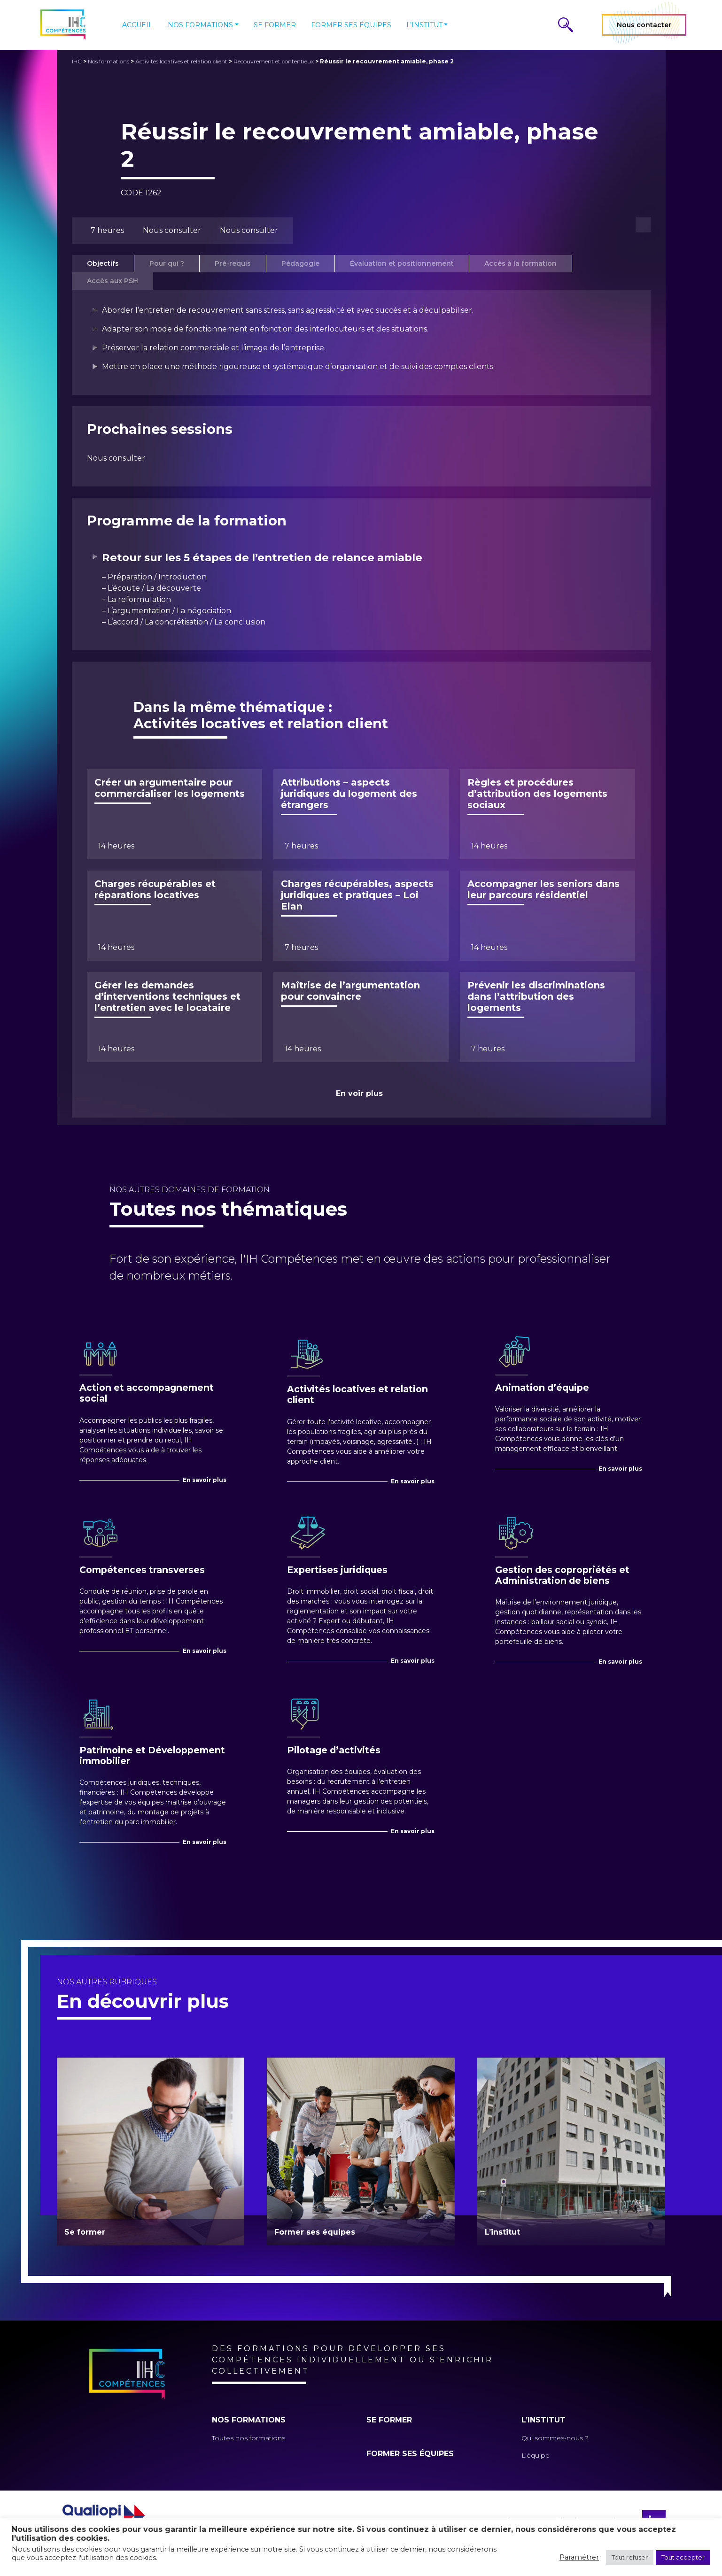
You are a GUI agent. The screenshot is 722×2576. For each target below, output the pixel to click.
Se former (275, 25)
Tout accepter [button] (683, 2557)
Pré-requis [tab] (233, 263)
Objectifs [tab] (103, 263)
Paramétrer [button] (579, 2557)
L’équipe (535, 2455)
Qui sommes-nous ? (555, 2438)
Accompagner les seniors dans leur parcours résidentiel (543, 889)
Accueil (137, 25)
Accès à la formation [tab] (520, 263)
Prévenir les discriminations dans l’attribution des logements (536, 996)
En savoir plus (204, 1479)
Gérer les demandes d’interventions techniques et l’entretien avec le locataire (167, 996)
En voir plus (359, 1093)
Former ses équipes (351, 25)
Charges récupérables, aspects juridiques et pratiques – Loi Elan (357, 895)
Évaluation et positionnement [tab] (402, 263)
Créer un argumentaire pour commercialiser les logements (169, 788)
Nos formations (200, 25)
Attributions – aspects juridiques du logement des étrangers (349, 793)
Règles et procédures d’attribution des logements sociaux (537, 793)
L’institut (424, 25)
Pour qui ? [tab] (166, 263)
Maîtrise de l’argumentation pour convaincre (350, 990)
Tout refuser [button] (630, 2557)
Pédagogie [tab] (300, 263)
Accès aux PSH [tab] (112, 281)
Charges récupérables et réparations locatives (155, 889)
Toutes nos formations (248, 2438)
